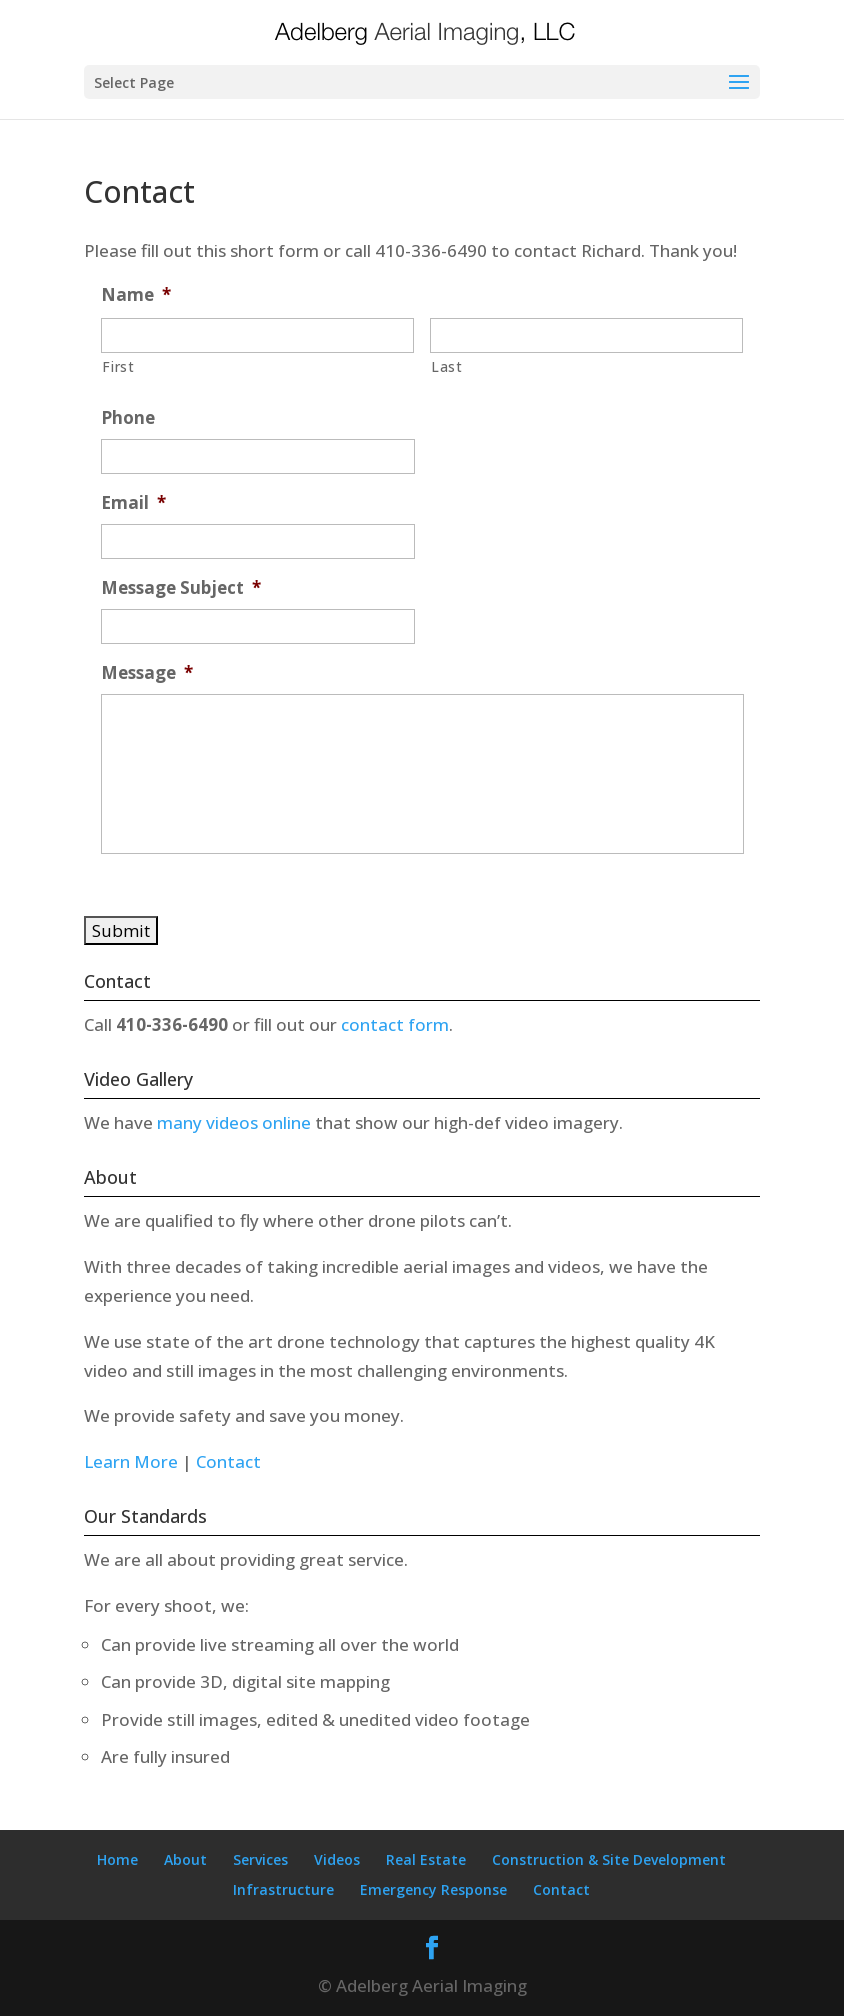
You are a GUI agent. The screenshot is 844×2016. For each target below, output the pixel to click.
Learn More (131, 1461)
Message (147, 673)
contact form (395, 1024)
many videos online (236, 1122)
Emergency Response (433, 1889)
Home (117, 1859)
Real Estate (426, 1859)
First (118, 366)
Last (447, 366)
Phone (128, 418)
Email (133, 503)
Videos (337, 1859)
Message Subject (181, 588)
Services (260, 1859)
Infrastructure (283, 1889)
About (185, 1859)
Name (136, 295)
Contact (228, 1461)
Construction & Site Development (609, 1859)
